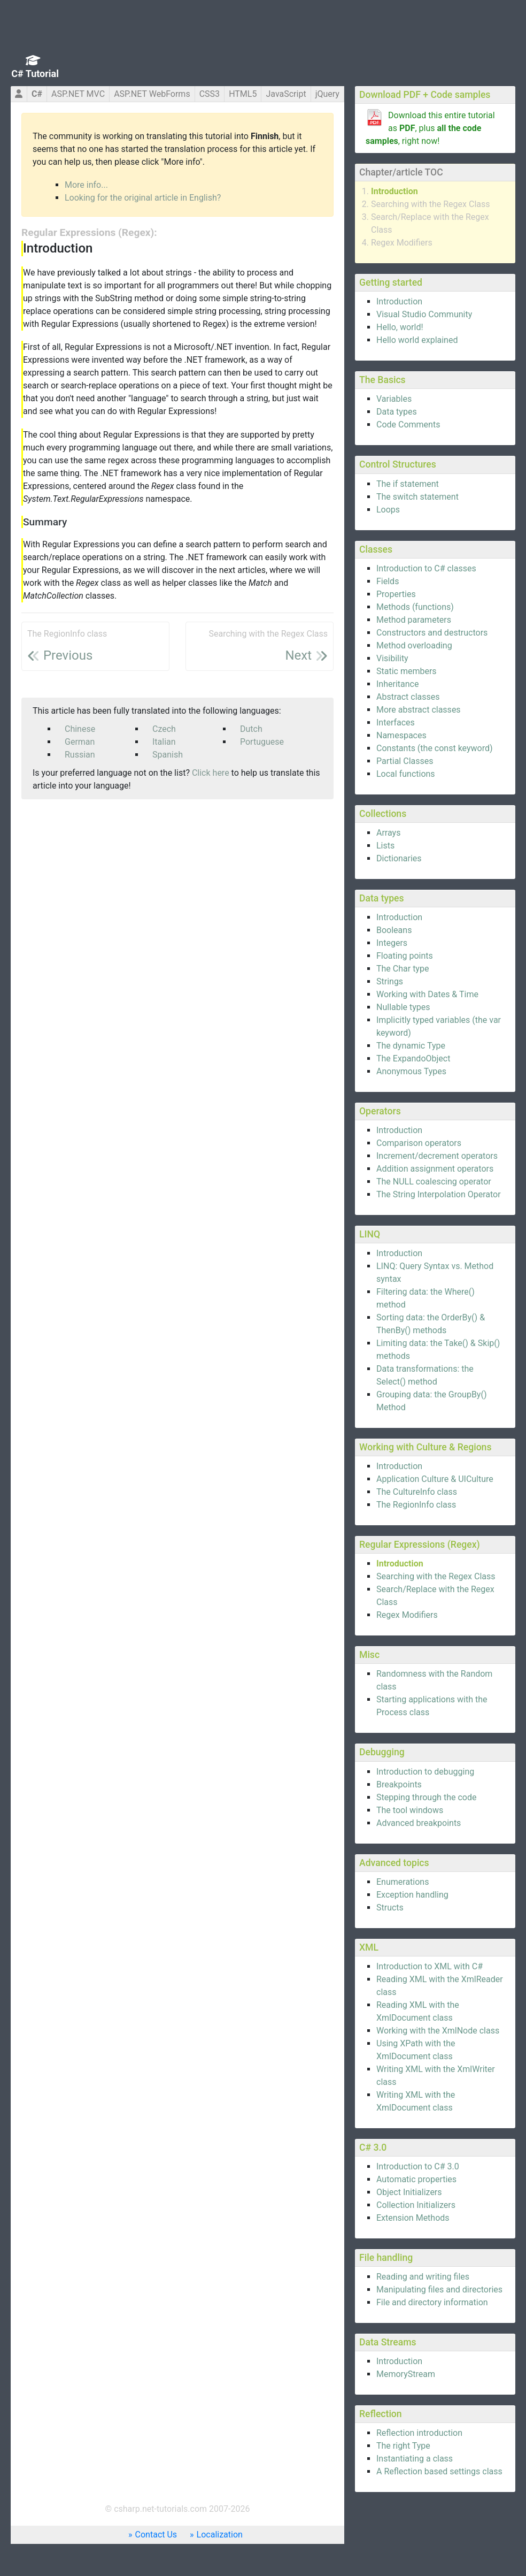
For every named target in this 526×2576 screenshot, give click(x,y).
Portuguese (262, 742)
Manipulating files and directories (439, 2289)
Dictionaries (399, 858)
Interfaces (395, 722)
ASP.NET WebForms (152, 94)
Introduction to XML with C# (429, 1966)
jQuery (327, 94)
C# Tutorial (35, 73)
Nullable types (403, 1007)
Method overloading (414, 645)
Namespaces (401, 735)
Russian (80, 755)
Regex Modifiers (401, 243)
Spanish (167, 755)
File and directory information (432, 2302)
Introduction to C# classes (426, 568)
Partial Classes (404, 761)
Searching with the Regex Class (430, 204)
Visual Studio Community (424, 314)
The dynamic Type (410, 1046)
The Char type (402, 969)
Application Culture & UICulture (434, 1479)
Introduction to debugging (425, 1772)
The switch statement (417, 497)
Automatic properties (416, 2179)
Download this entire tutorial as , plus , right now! (430, 128)
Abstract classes (408, 697)
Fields (387, 581)
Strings (389, 981)
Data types (396, 412)
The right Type (403, 2446)
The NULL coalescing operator (433, 1181)
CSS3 (209, 94)
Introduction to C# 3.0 (417, 2166)
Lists (385, 845)
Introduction (394, 191)
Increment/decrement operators (437, 1156)
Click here (210, 773)
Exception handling (412, 1895)
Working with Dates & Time (427, 994)
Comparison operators (418, 1143)
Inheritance (397, 684)
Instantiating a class (414, 2458)
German (80, 742)
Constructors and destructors (432, 633)
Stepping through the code (426, 1797)
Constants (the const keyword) (434, 748)
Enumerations (402, 1882)
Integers (391, 943)
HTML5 (243, 94)
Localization (220, 2534)
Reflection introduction (419, 2433)
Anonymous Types (411, 1071)
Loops (388, 510)
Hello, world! (399, 327)
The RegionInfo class (416, 1505)
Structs (390, 1907)
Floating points (404, 956)
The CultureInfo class (416, 1492)
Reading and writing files (422, 2277)
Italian (164, 742)
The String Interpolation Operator (438, 1194)
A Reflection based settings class (439, 2471)
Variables (394, 399)
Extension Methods (413, 2218)
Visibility (392, 658)
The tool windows (409, 1810)
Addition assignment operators (434, 1169)
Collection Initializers (415, 2205)
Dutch (251, 729)
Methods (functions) (415, 607)
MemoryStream (405, 2374)
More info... (86, 185)
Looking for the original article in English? (143, 198)
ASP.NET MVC (78, 94)
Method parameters (413, 620)
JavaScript (286, 94)
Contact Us (156, 2534)
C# (37, 94)
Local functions (405, 774)
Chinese (80, 729)
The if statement (407, 484)
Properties (396, 594)
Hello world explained (417, 340)
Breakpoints (399, 1784)
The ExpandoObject (413, 1058)
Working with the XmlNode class (437, 2030)
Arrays (388, 833)
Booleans (394, 930)
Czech (164, 729)
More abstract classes (418, 710)
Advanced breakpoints (418, 1823)
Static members (406, 671)
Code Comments (408, 424)
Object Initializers (409, 2192)
